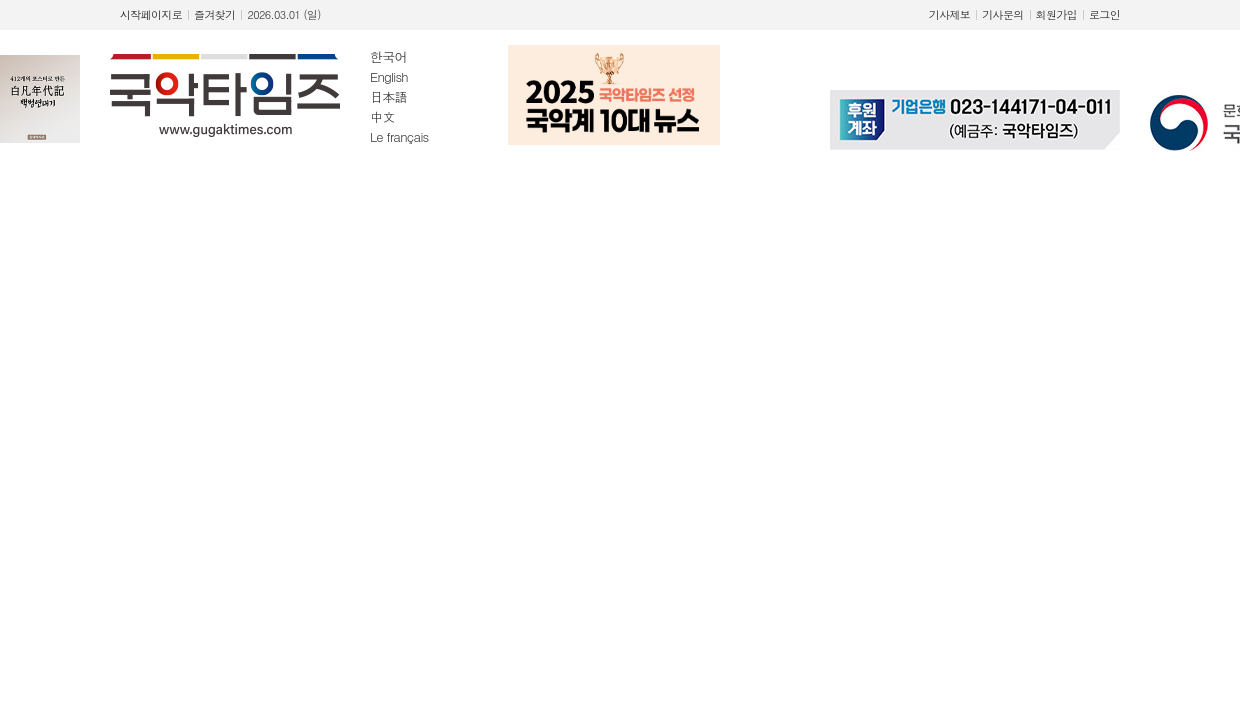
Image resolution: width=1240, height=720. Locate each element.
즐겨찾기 (214, 14)
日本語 (388, 96)
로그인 (1104, 14)
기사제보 (949, 14)
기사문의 (1002, 14)
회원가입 (1056, 14)
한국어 (388, 56)
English (389, 76)
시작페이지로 (151, 14)
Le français (399, 136)
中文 (382, 116)
